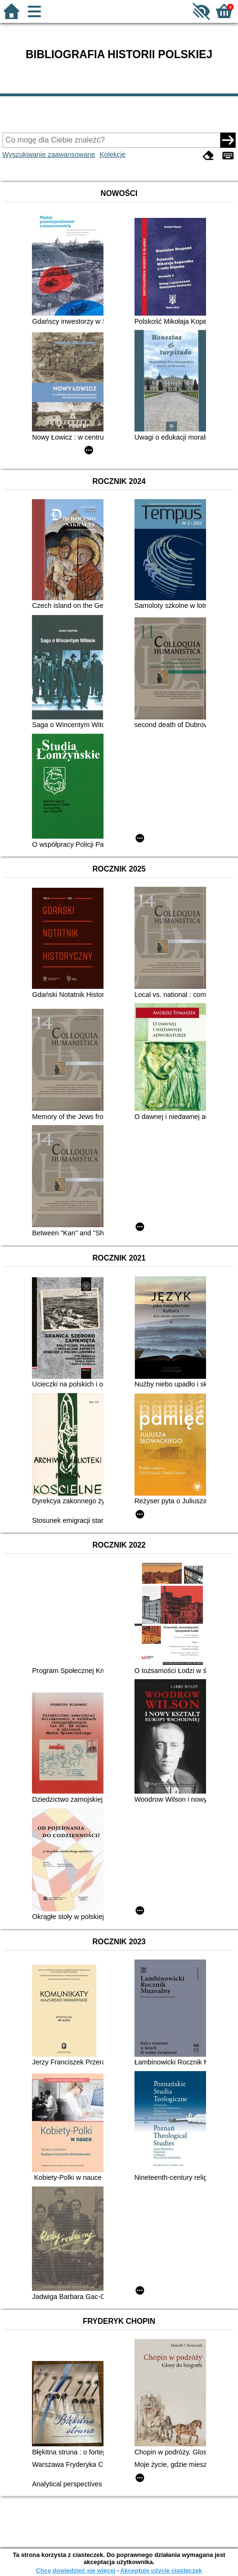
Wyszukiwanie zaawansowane (48, 154)
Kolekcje (112, 154)
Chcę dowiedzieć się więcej (75, 2570)
